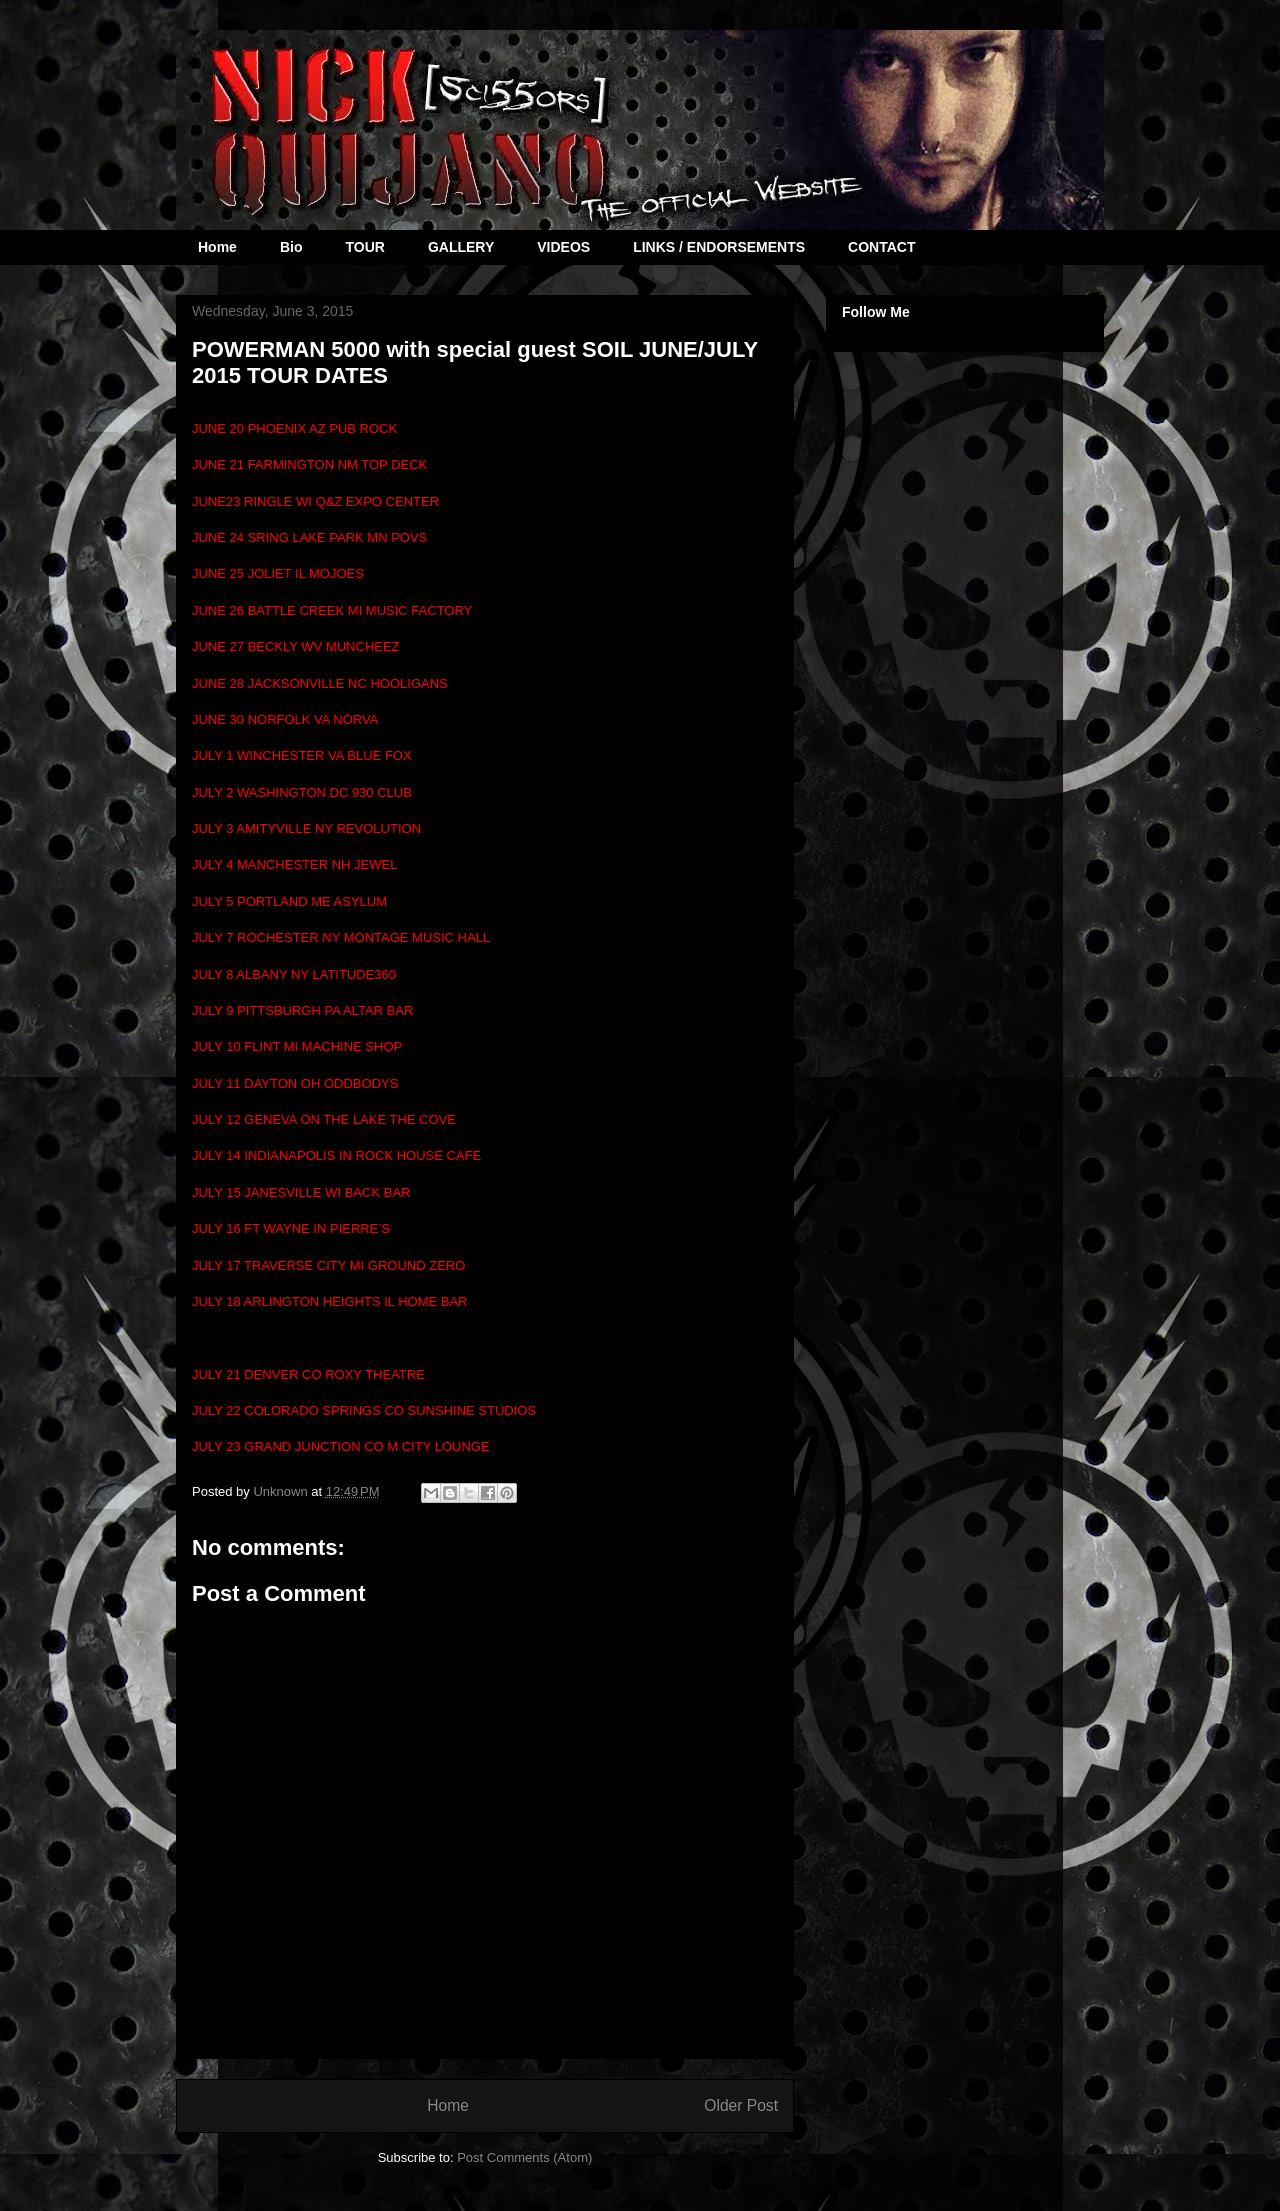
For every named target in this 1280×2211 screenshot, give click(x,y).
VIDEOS (563, 247)
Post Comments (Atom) (524, 2157)
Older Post (741, 2105)
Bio (291, 247)
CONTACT (881, 247)
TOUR (364, 247)
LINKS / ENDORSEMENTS (719, 247)
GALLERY (461, 247)
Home (217, 247)
